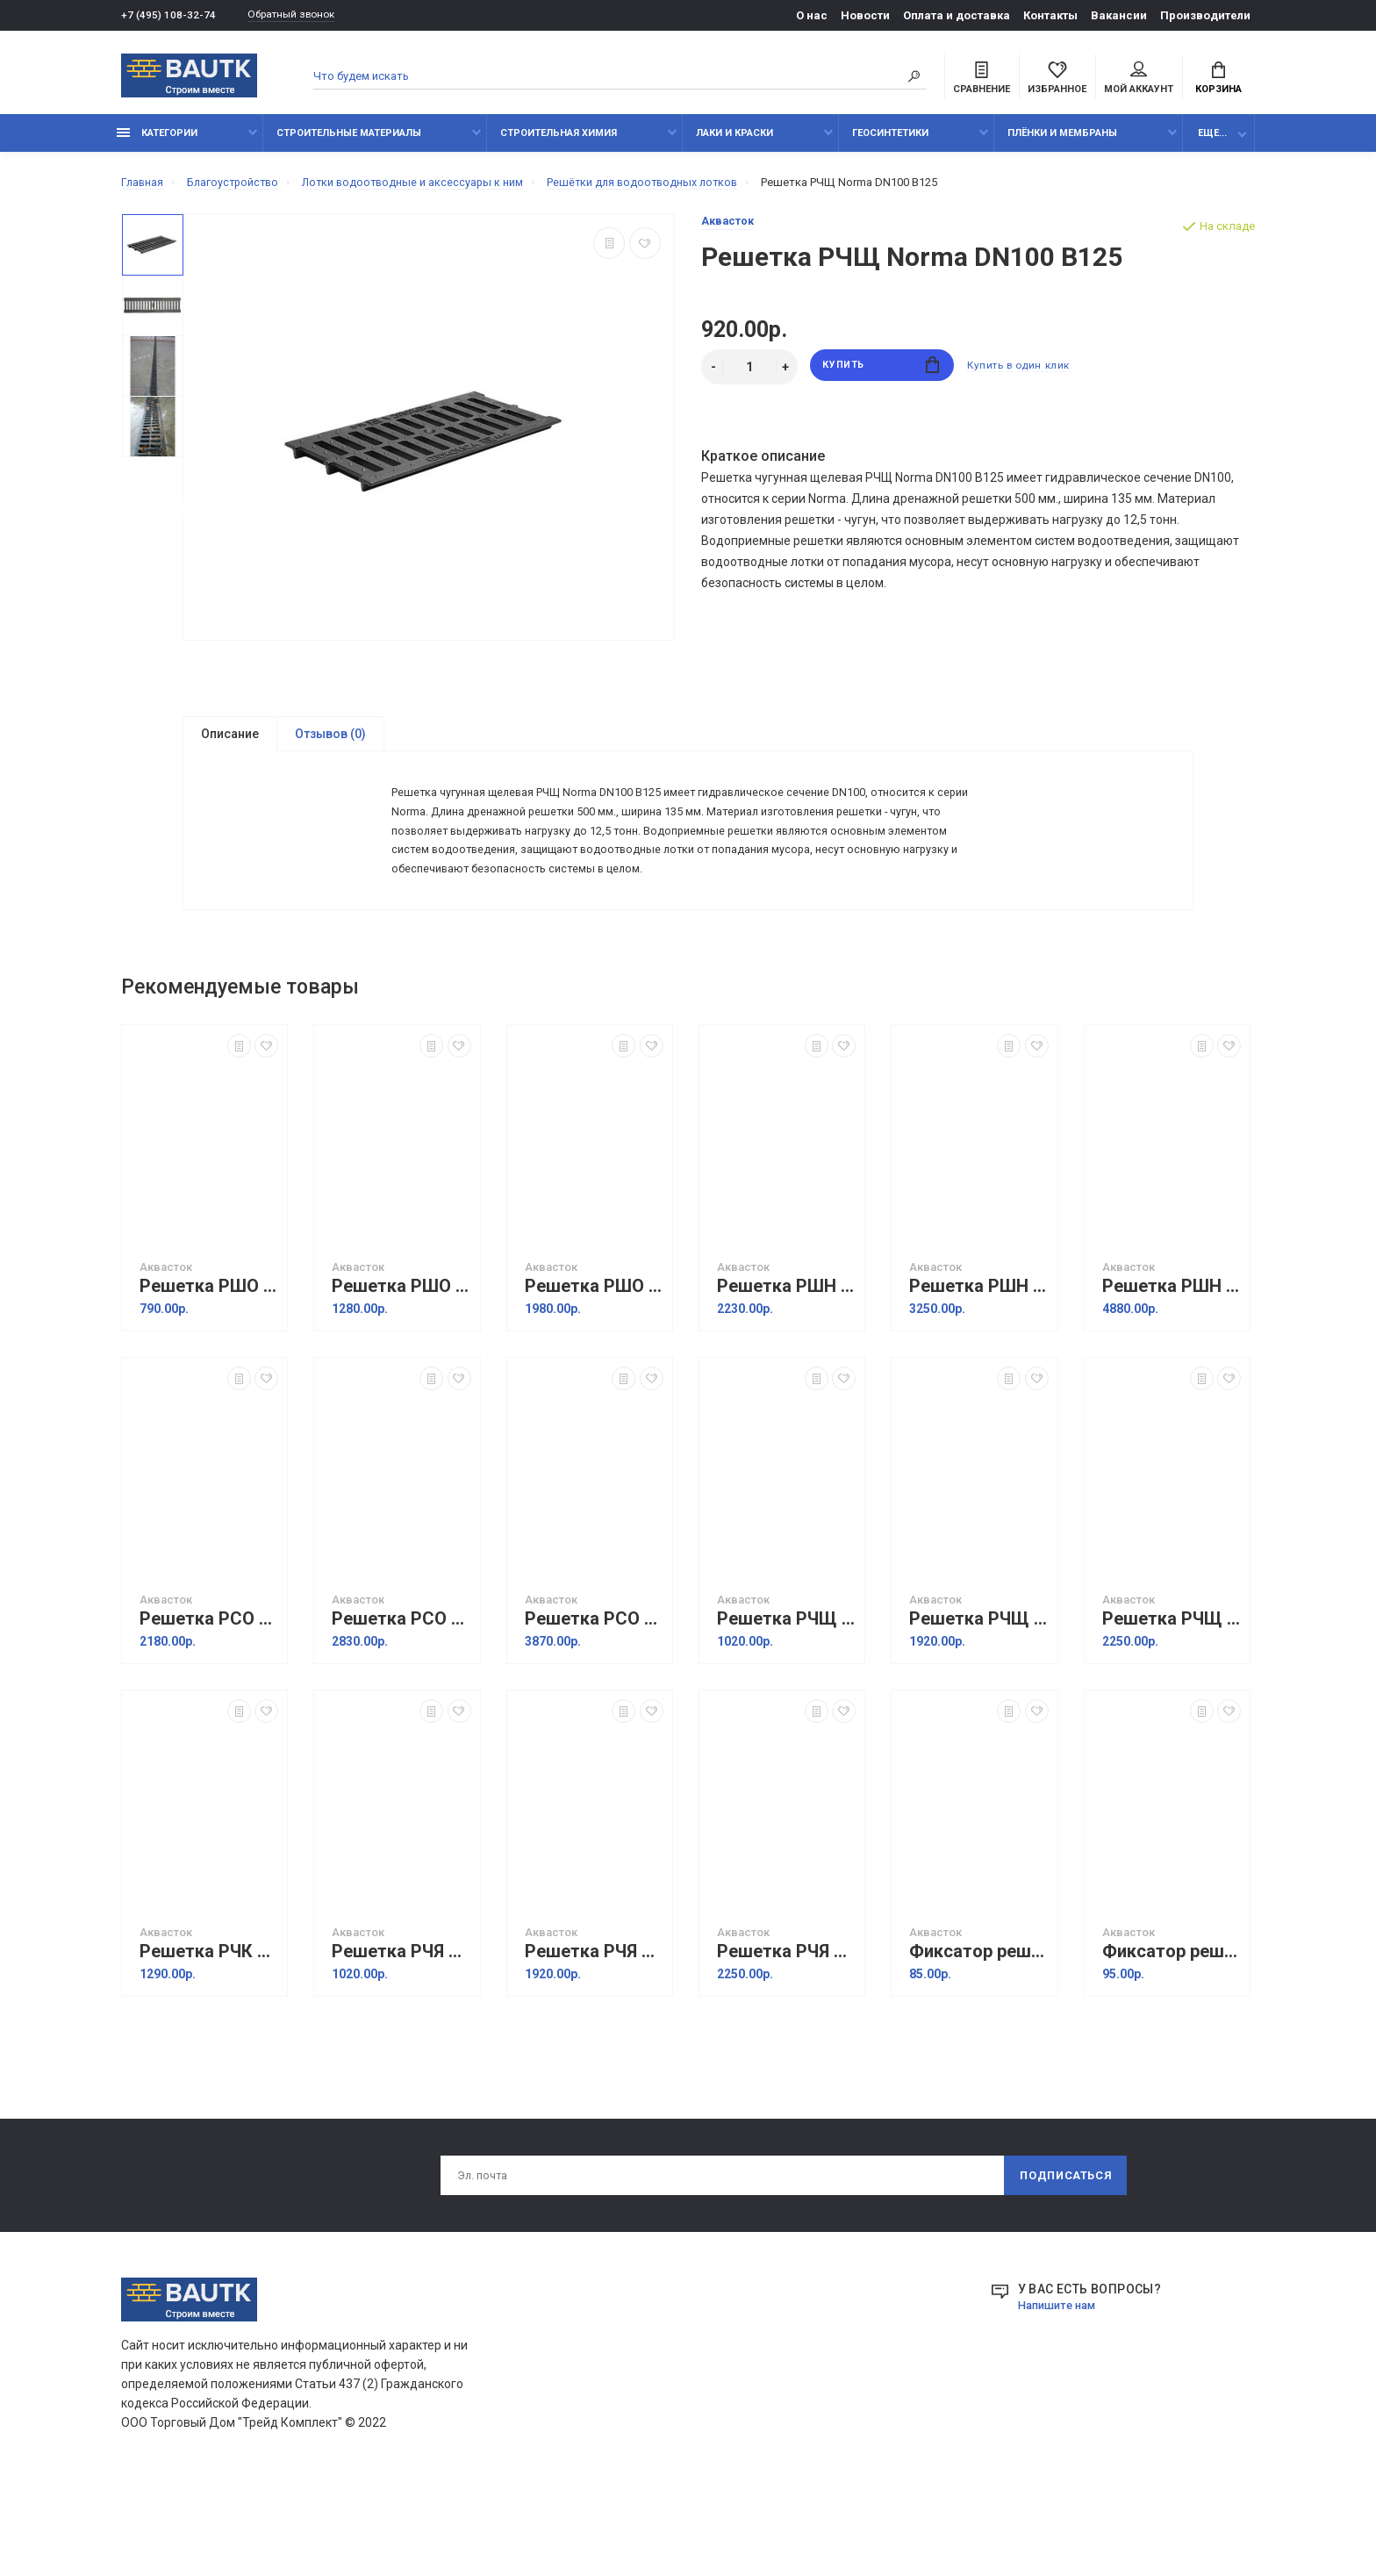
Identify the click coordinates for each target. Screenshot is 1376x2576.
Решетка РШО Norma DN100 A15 (209, 1366)
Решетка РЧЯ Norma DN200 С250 (786, 2031)
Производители (1205, 15)
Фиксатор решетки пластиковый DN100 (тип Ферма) (978, 2031)
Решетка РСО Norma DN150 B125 (401, 1699)
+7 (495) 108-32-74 (169, 15)
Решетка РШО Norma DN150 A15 (401, 1366)
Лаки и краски (734, 142)
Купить (881, 377)
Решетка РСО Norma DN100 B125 (209, 1699)
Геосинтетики (890, 142)
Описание (230, 743)
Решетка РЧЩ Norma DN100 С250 (786, 1699)
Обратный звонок (301, 15)
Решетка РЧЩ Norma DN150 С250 (978, 1699)
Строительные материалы (348, 142)
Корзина (1218, 80)
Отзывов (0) (330, 743)
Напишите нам (1061, 2389)
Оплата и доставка (956, 15)
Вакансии (1119, 15)
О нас (812, 15)
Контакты (1050, 15)
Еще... (1212, 142)
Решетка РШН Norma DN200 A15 (1171, 1366)
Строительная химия (558, 142)
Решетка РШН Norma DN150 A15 (978, 1366)
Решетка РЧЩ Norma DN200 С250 (1171, 1699)
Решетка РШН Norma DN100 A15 (786, 1366)
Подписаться (1064, 2257)
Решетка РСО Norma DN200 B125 (594, 1699)
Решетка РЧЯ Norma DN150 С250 (594, 2031)
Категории (157, 142)
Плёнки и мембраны (1062, 142)
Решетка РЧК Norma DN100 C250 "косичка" (209, 2031)
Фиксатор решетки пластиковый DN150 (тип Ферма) (1171, 2031)
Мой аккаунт (1138, 80)
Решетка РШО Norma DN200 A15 (594, 1366)
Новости (865, 15)
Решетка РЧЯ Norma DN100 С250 (401, 2031)
